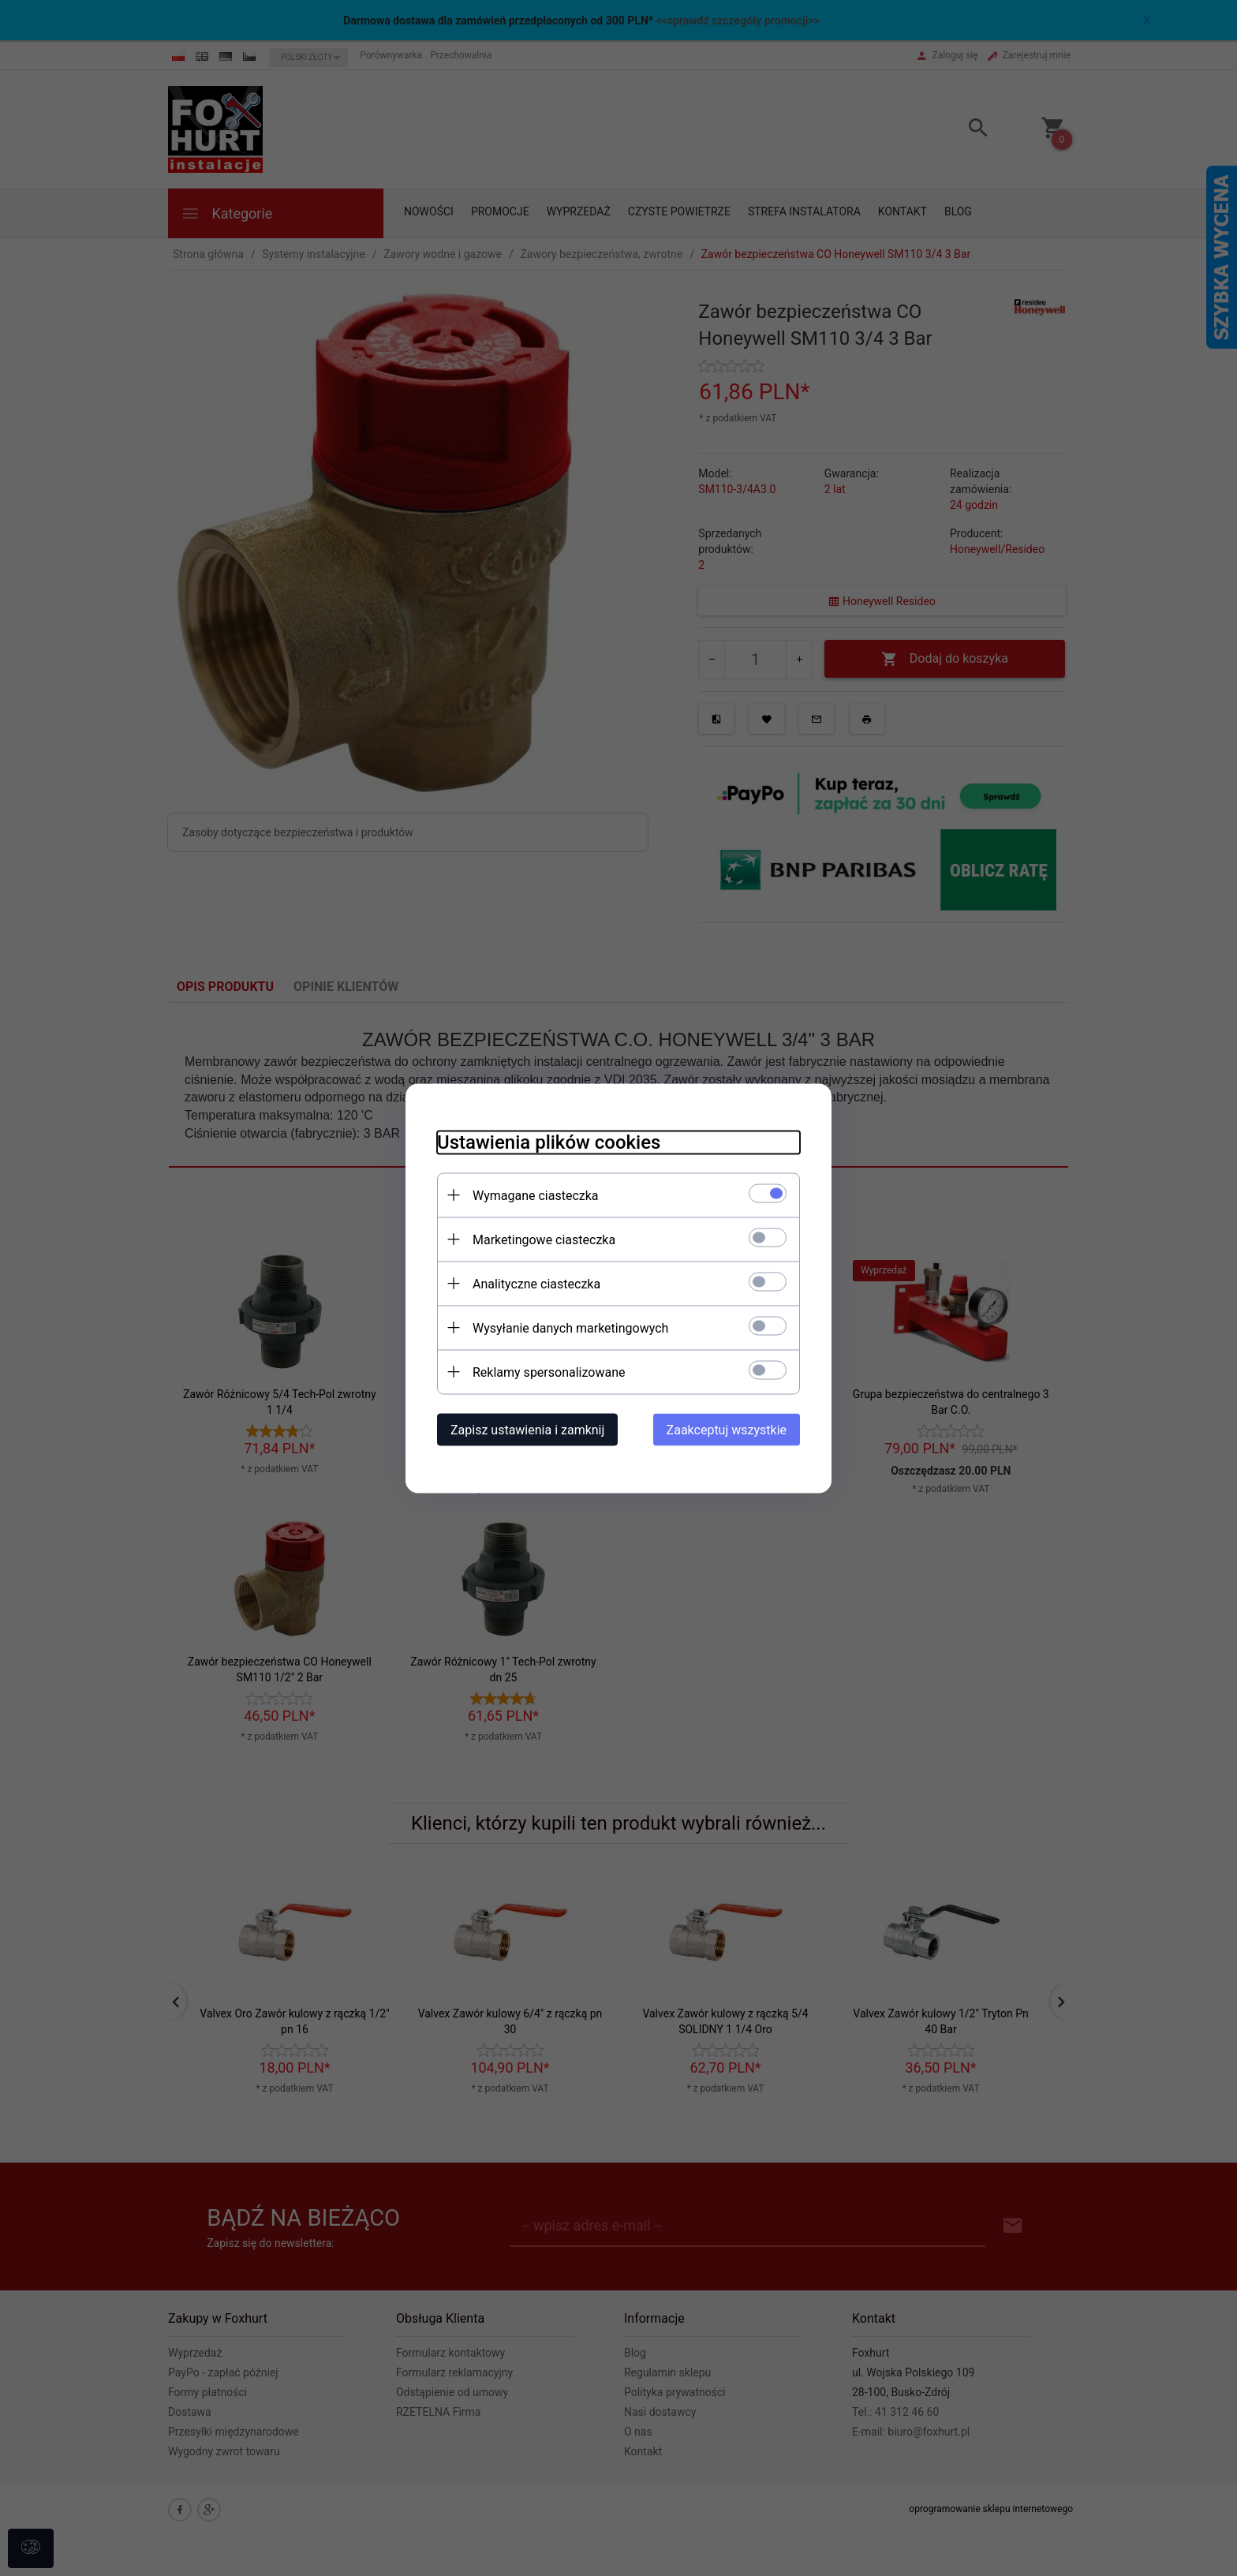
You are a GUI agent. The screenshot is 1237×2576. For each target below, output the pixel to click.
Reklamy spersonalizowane (549, 1371)
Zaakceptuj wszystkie (727, 1429)
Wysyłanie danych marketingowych (570, 1327)
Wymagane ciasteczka (536, 1194)
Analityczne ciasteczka (536, 1283)
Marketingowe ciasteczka (544, 1239)
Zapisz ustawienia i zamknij (527, 1429)
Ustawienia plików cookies (548, 1142)
